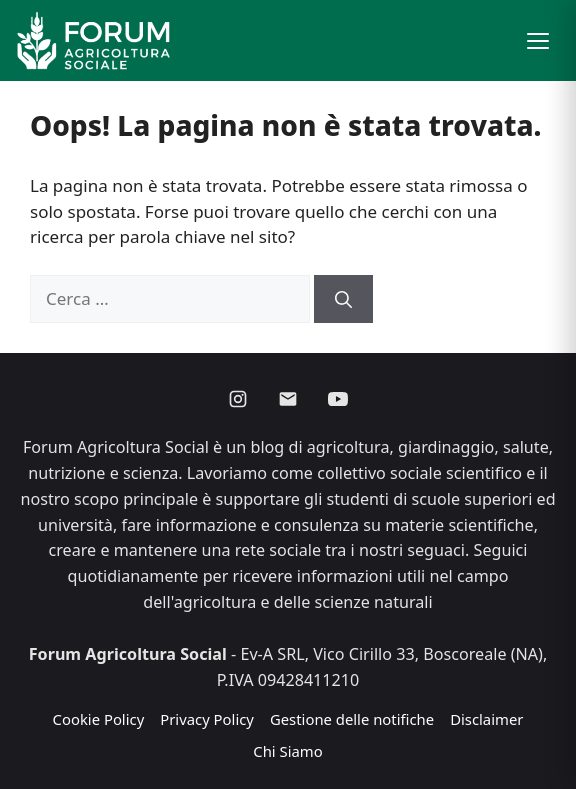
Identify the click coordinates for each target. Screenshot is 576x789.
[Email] (288, 399)
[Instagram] (238, 399)
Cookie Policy (99, 719)
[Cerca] (343, 299)
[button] (538, 41)
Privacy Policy (207, 719)
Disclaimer (486, 719)
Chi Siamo (287, 751)
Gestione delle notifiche (352, 719)
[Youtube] (338, 399)
